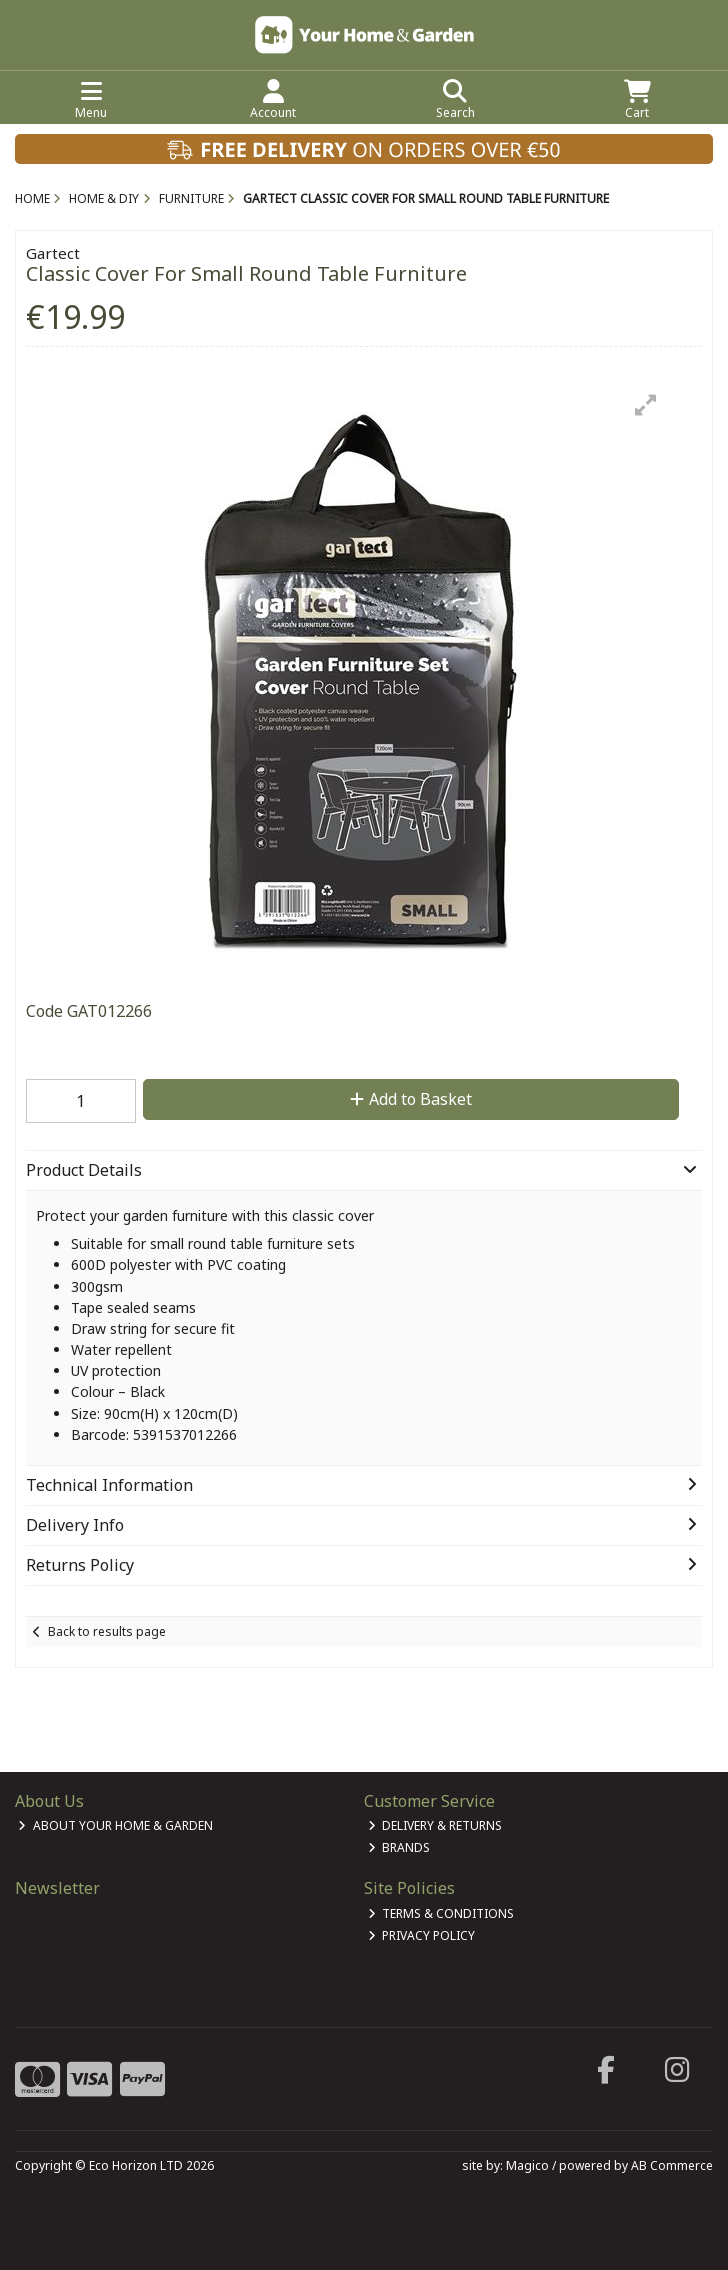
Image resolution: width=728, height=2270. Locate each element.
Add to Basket (411, 1099)
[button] (646, 405)
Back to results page (107, 1631)
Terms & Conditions (441, 1913)
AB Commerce (672, 2165)
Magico (527, 2165)
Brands (399, 1847)
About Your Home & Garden (115, 1825)
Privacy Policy (422, 1935)
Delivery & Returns (435, 1825)
